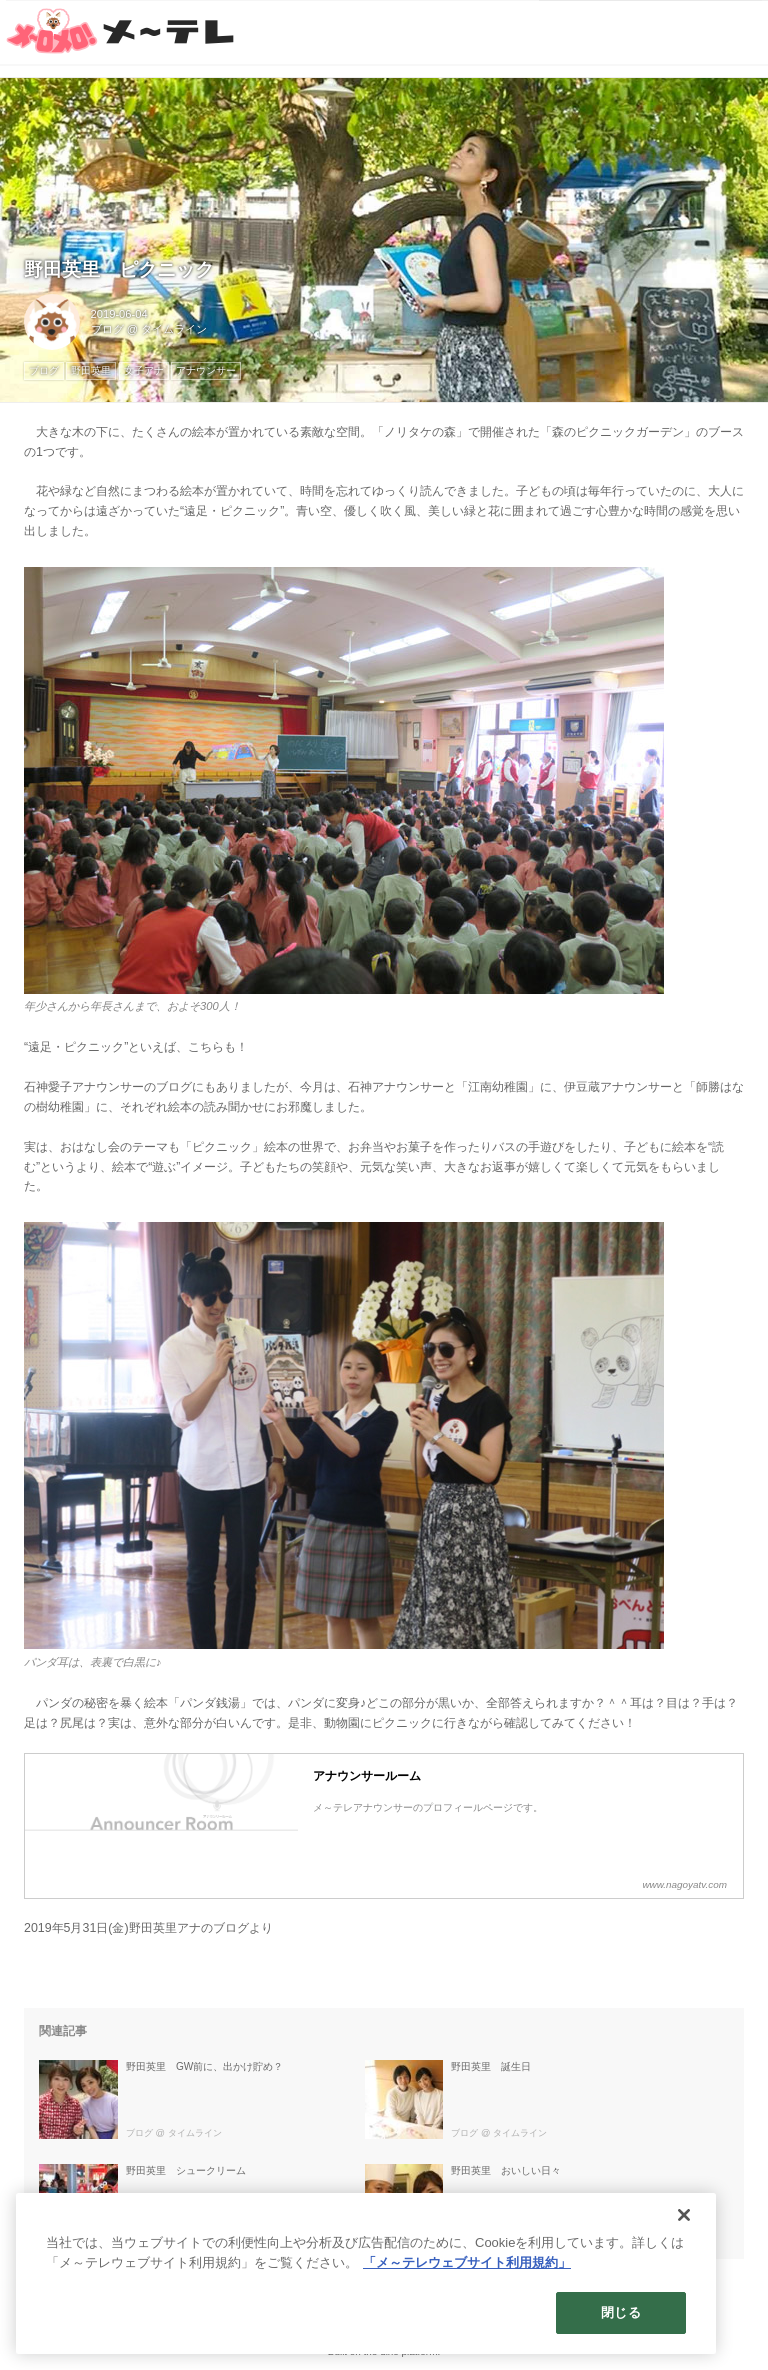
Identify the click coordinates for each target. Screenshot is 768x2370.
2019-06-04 (119, 314)
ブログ (107, 329)
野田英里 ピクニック (119, 269)
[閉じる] (684, 2215)
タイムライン (174, 329)
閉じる (620, 2312)
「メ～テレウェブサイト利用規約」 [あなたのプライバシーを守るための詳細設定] (467, 2262)
